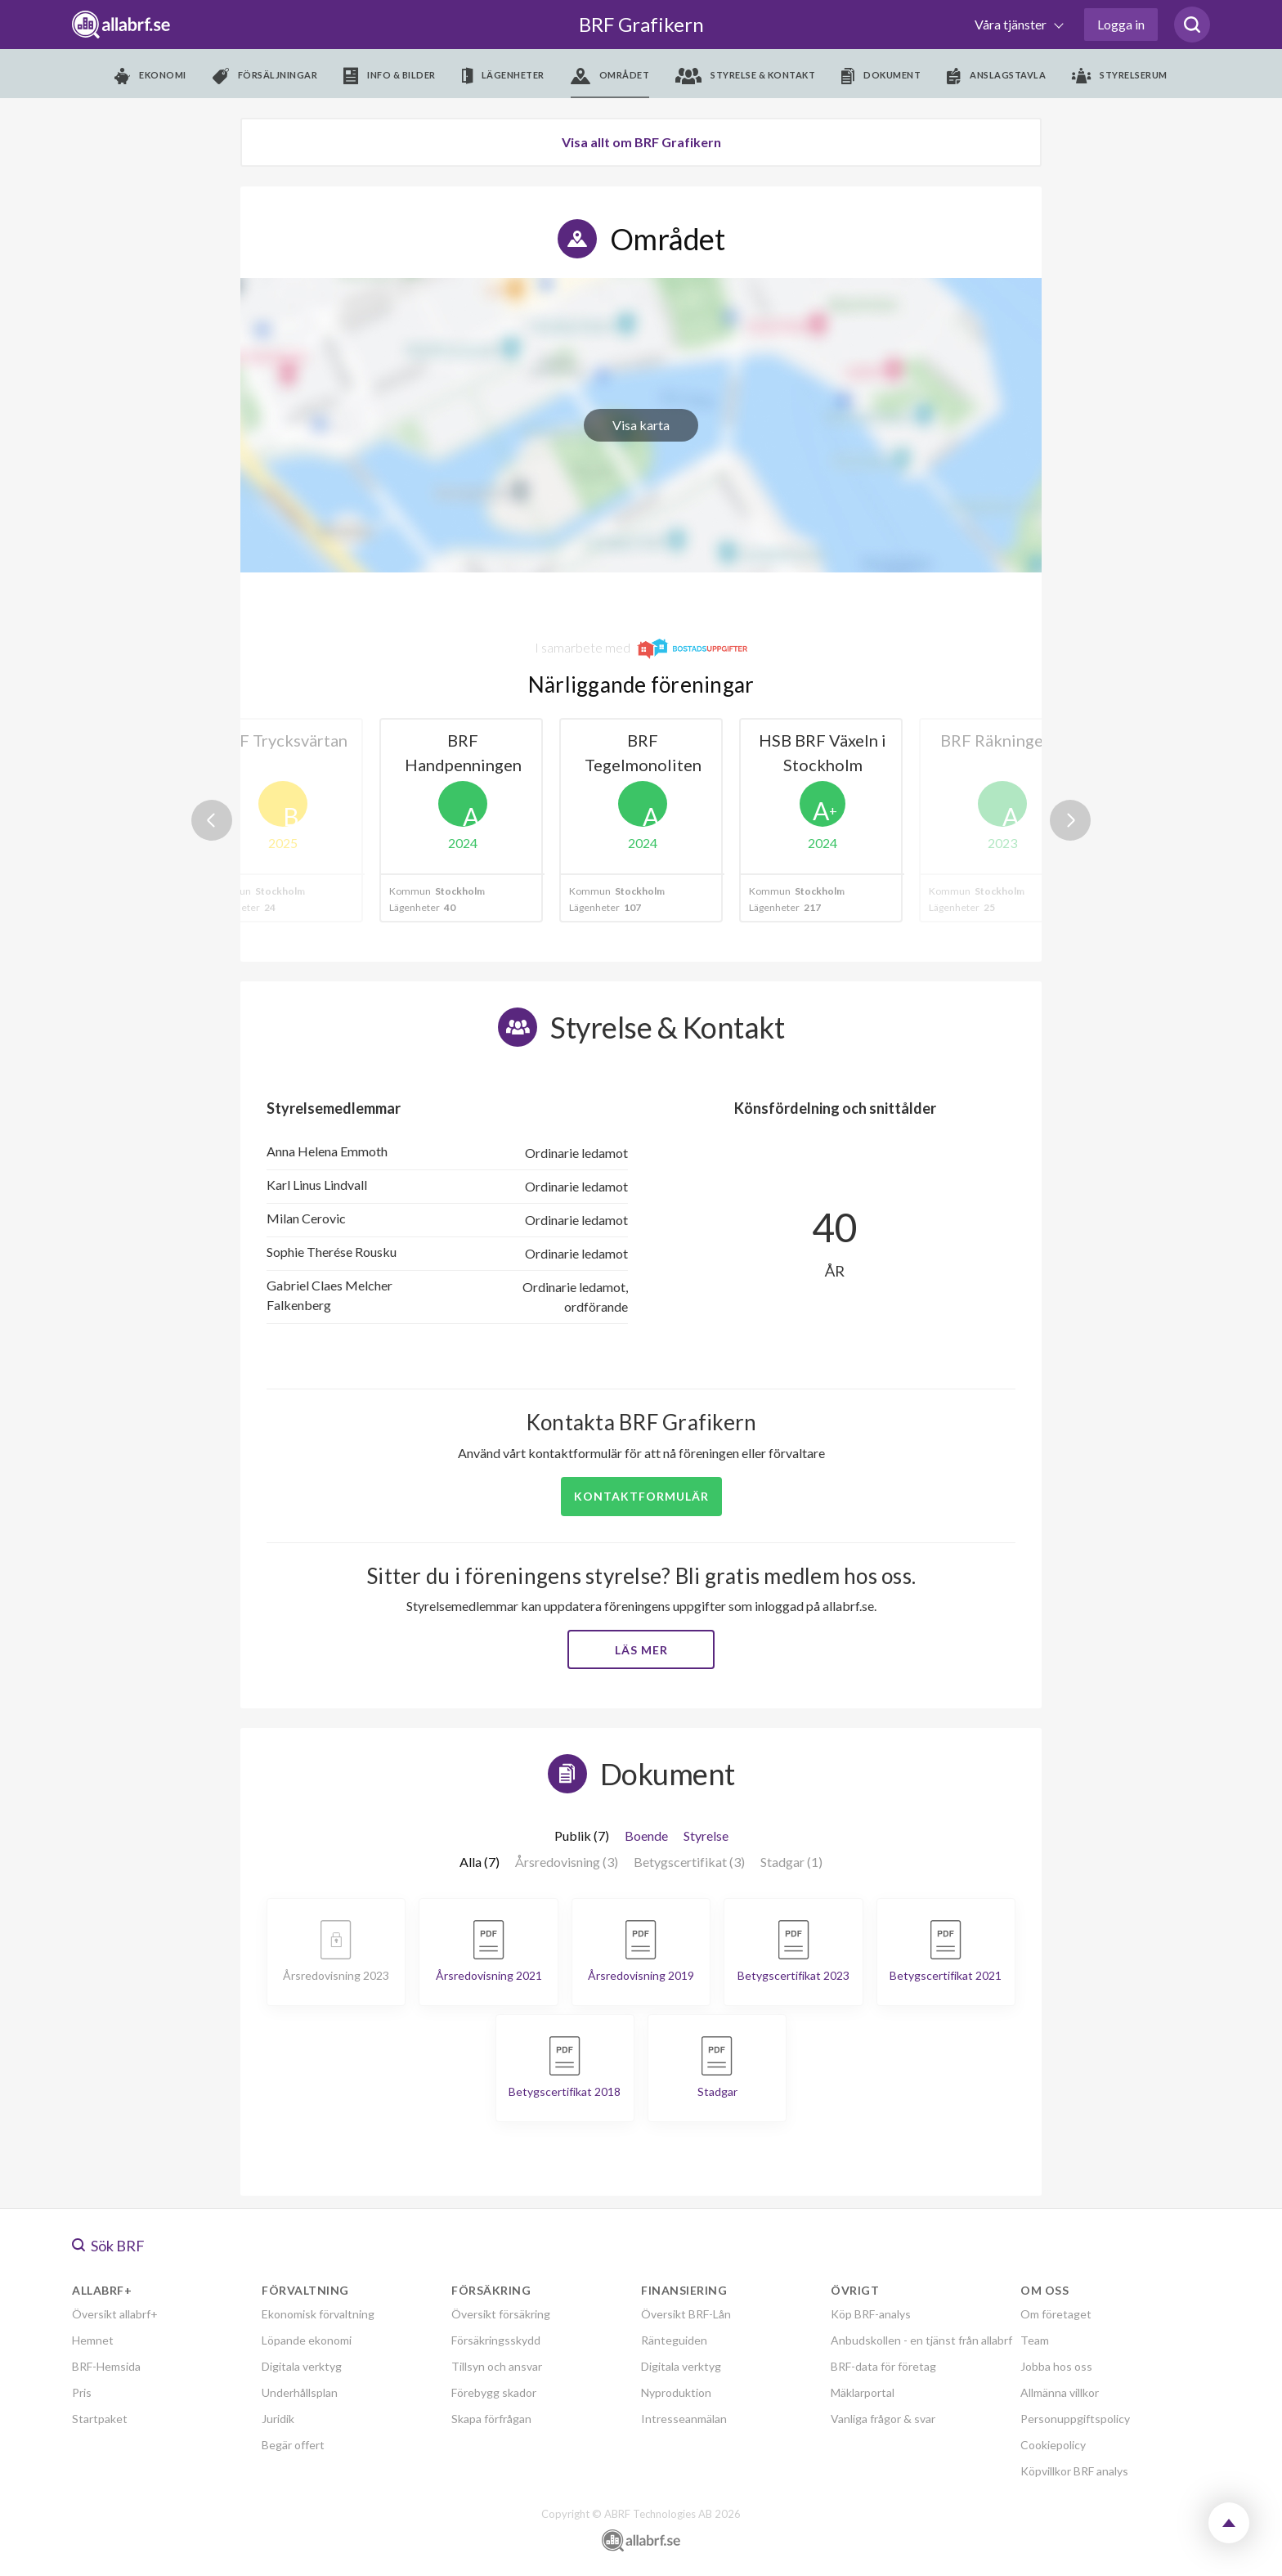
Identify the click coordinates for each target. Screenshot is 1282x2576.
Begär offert (293, 2445)
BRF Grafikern (641, 24)
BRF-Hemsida (106, 2366)
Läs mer (641, 1650)
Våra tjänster (1012, 24)
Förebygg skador (493, 2392)
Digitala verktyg (302, 2366)
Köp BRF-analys (871, 2314)
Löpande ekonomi (307, 2340)
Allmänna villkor (1059, 2392)
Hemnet (93, 2340)
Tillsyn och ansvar (496, 2366)
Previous (211, 820)
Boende (646, 1835)
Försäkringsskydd (495, 2340)
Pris (82, 2392)
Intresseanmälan (684, 2419)
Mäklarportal (862, 2392)
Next (1070, 820)
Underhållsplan (300, 2392)
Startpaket (100, 2419)
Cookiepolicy (1053, 2445)
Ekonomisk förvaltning (318, 2314)
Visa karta (641, 425)
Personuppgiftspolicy (1075, 2419)
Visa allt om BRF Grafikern (641, 142)
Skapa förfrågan (491, 2419)
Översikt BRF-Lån (686, 2314)
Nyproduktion (676, 2392)
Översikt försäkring (500, 2314)
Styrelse (706, 1835)
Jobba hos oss (1056, 2366)
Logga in (1121, 24)
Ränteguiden (674, 2340)
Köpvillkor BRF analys (1074, 2471)
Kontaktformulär (641, 1496)
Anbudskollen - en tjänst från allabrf (921, 2340)
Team (1034, 2340)
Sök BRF (108, 2246)
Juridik (278, 2419)
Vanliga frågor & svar (883, 2419)
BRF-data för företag (883, 2366)
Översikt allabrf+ (115, 2314)
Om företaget (1055, 2314)
